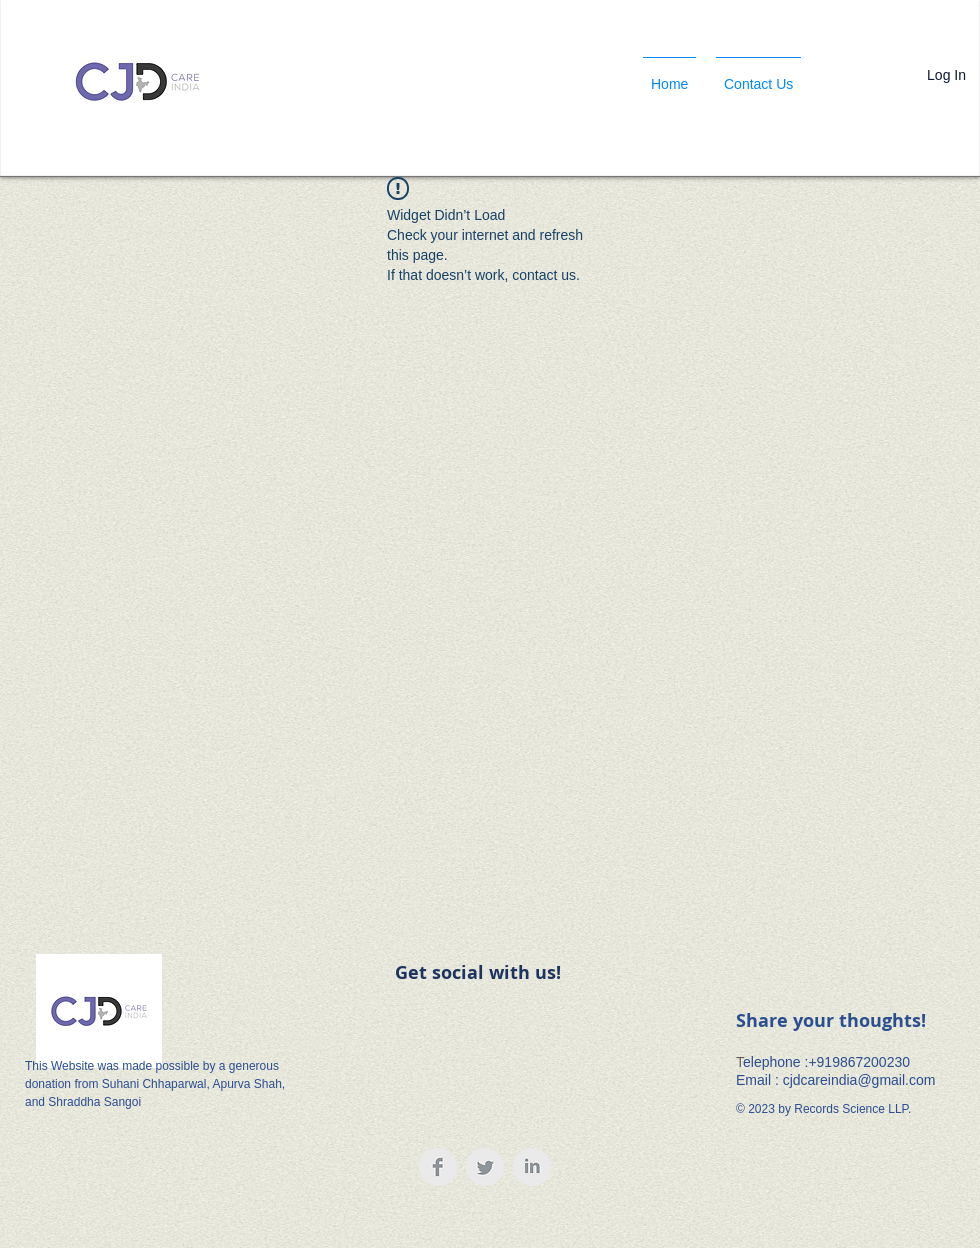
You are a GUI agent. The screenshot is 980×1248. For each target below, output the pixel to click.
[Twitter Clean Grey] (485, 1167)
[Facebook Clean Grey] (438, 1167)
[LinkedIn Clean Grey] (532, 1167)
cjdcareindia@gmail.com (859, 1080)
